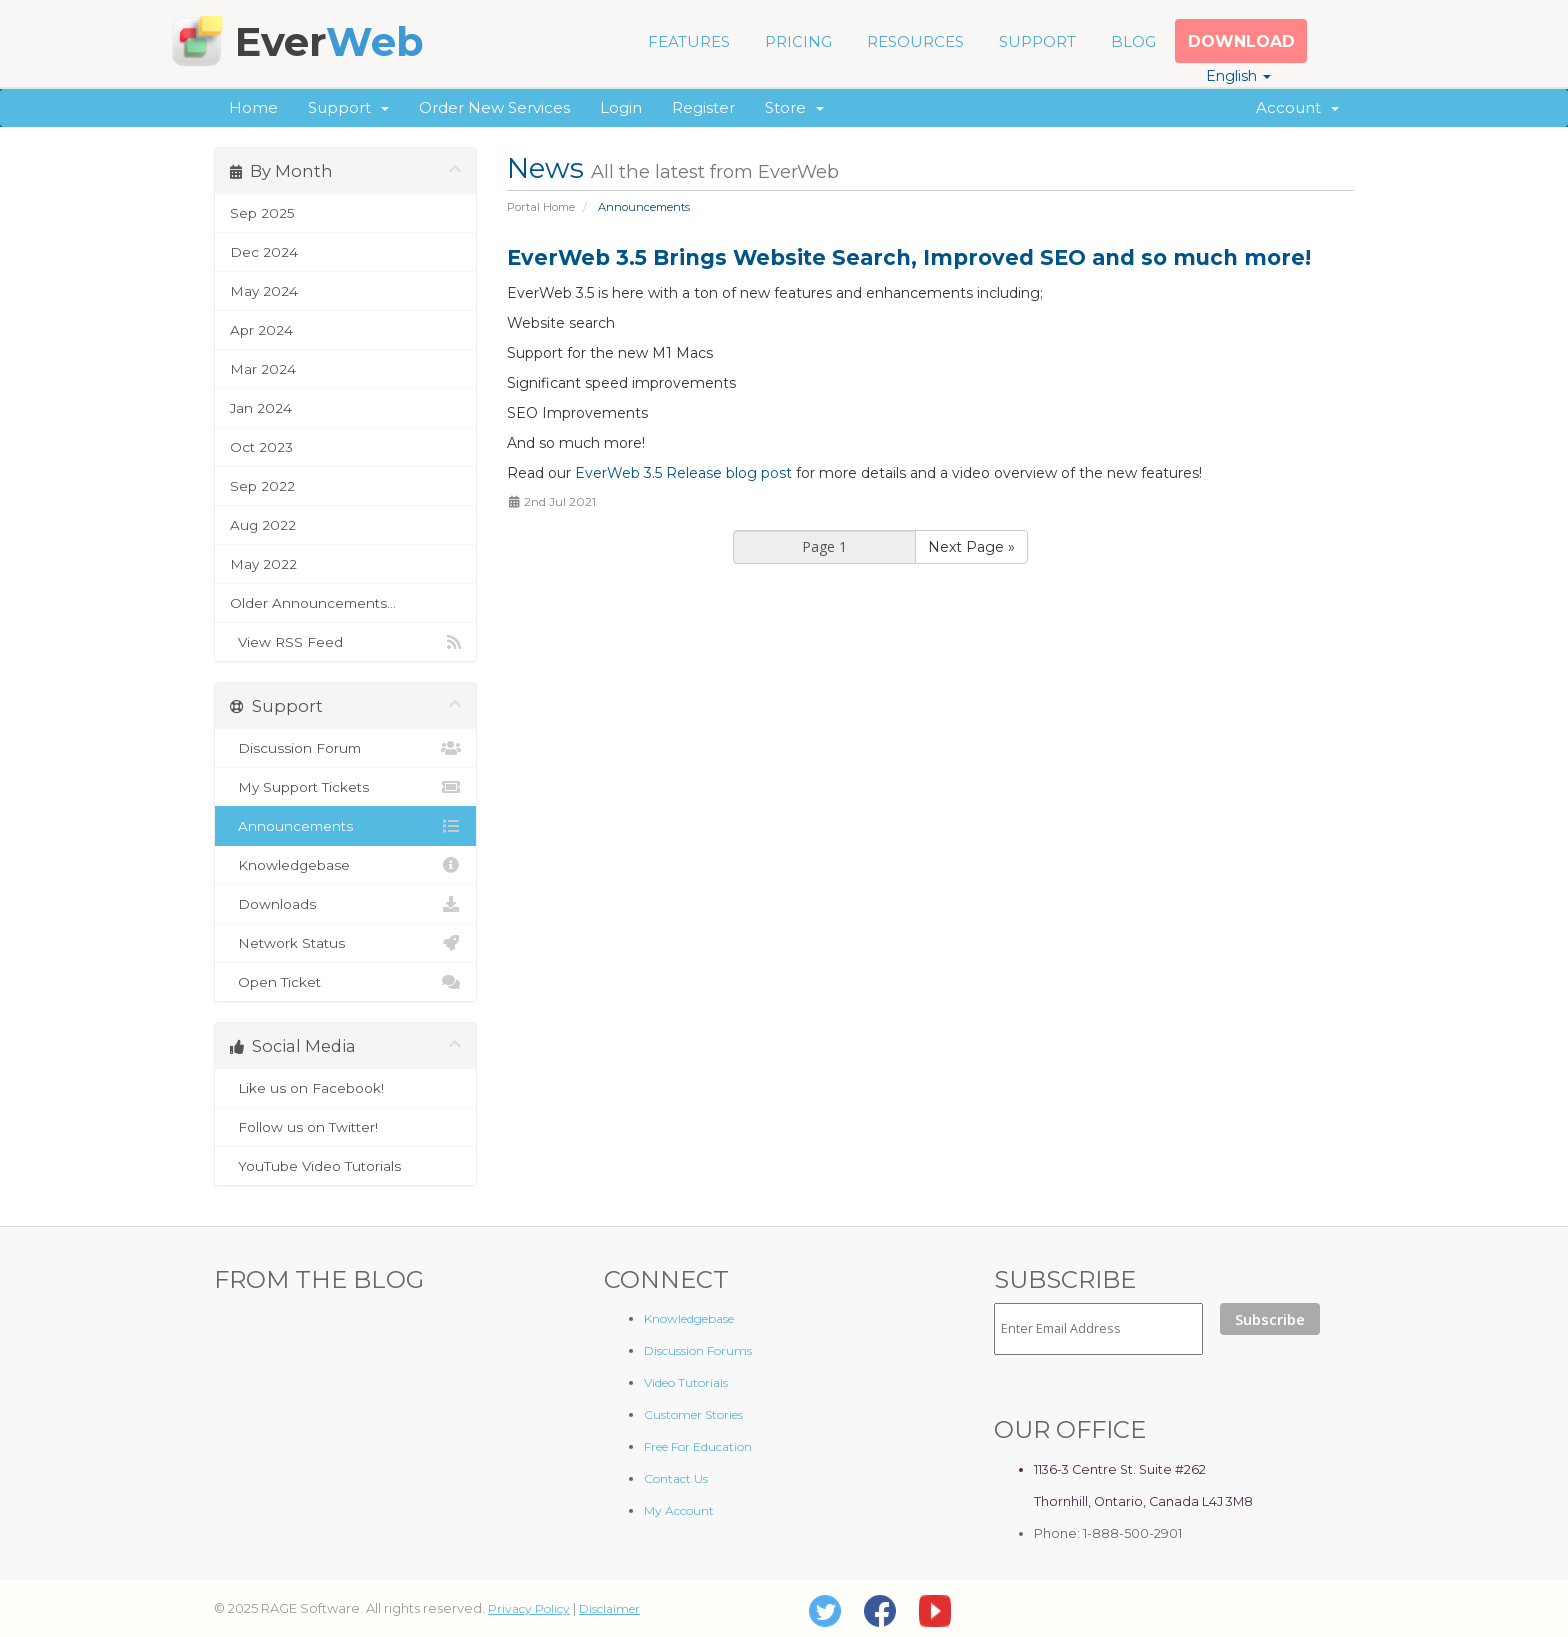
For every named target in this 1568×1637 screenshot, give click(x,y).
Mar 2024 (263, 369)
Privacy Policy (529, 1608)
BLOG (1133, 41)
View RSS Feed (345, 642)
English (1238, 76)
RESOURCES (915, 41)
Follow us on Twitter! (345, 1127)
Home (253, 107)
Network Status (345, 943)
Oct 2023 (261, 447)
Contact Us (676, 1478)
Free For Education (698, 1446)
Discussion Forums (698, 1350)
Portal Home (541, 207)
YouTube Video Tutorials (345, 1166)
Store (794, 107)
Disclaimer (609, 1608)
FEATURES (689, 41)
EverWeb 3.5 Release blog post (683, 473)
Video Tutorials (686, 1382)
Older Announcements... (313, 603)
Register (703, 107)
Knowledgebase (345, 865)
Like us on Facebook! (345, 1088)
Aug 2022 (263, 525)
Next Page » (971, 547)
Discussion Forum (345, 748)
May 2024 (264, 291)
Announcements (345, 826)
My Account (679, 1510)
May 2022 (263, 564)
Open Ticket (345, 982)
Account (1297, 107)
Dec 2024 (264, 252)
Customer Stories (693, 1414)
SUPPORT (1037, 41)
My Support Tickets (345, 787)
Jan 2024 (261, 408)
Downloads (345, 904)
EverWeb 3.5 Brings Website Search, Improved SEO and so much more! (909, 257)
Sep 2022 (262, 486)
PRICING (798, 41)
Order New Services (494, 107)
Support (348, 107)
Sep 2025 (262, 213)
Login (621, 107)
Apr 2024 (261, 330)
